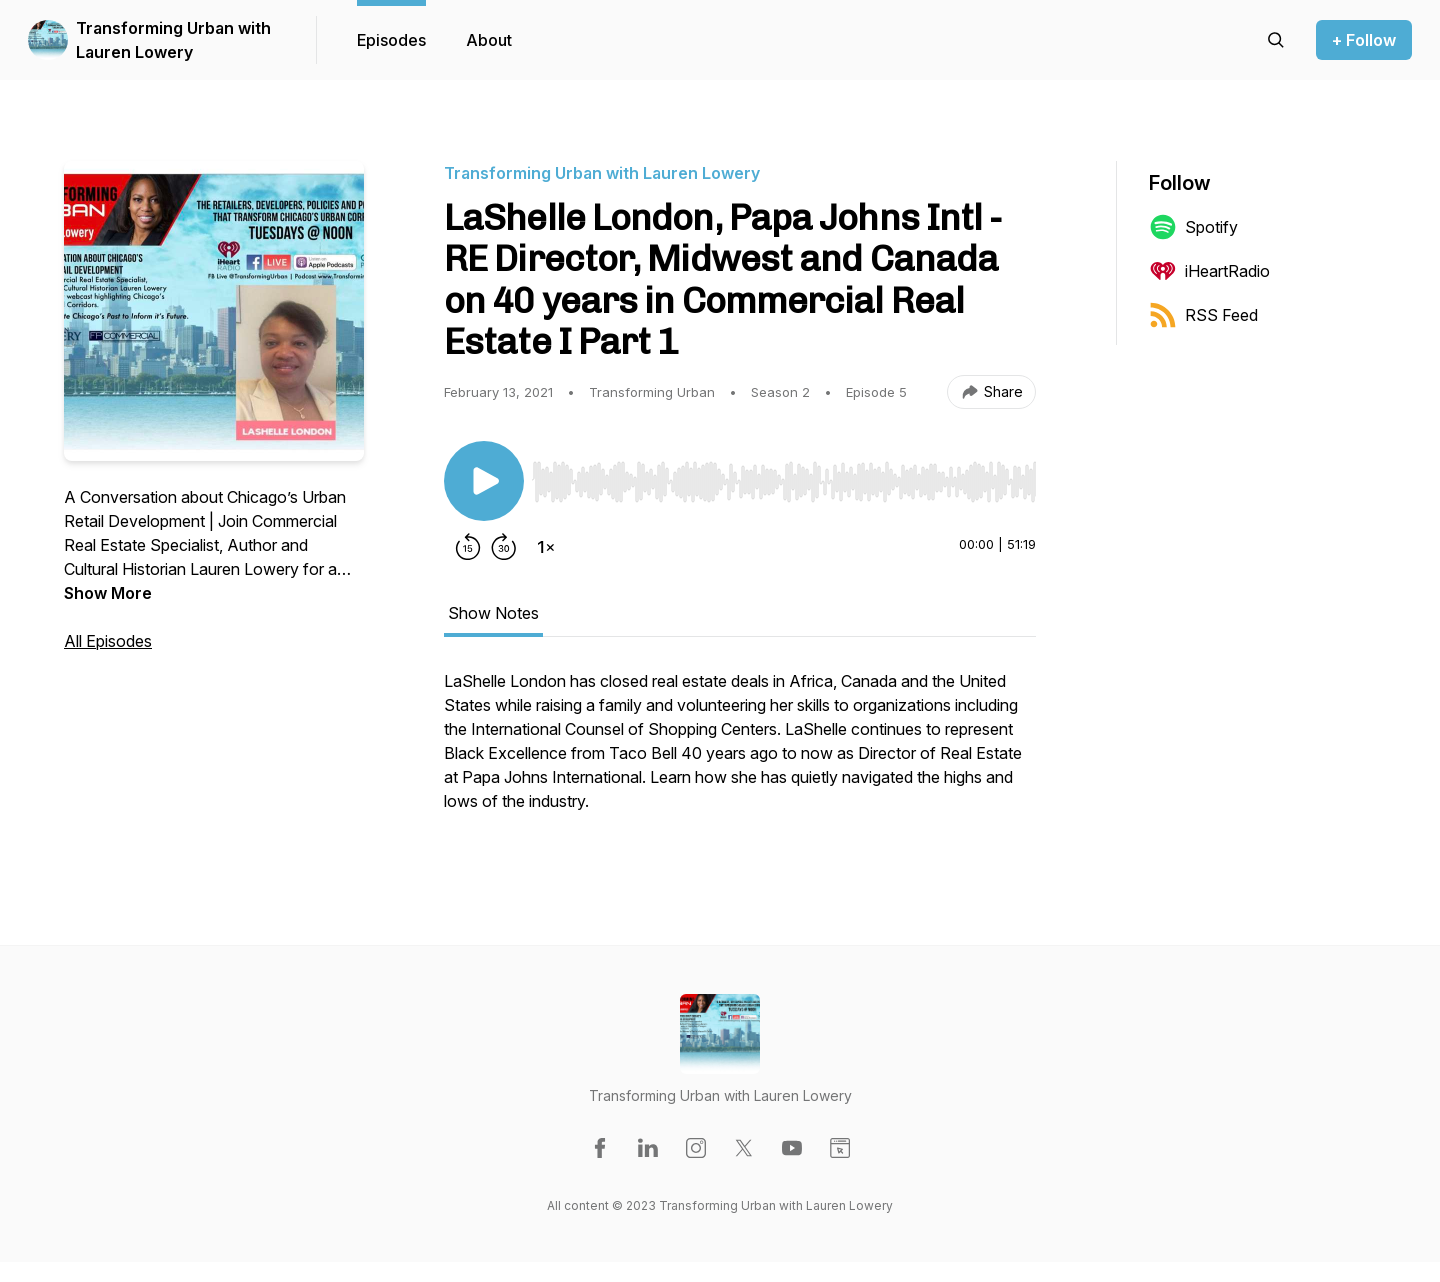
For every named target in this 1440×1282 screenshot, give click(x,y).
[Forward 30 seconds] (504, 547)
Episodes (391, 40)
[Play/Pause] (484, 481)
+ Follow (1364, 40)
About (489, 40)
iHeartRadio (1209, 271)
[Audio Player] (784, 476)
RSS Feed (1203, 315)
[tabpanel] (740, 751)
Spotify (1193, 227)
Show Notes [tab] (493, 613)
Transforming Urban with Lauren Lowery (173, 40)
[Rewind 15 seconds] (468, 547)
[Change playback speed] (546, 547)
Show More (108, 593)
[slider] (784, 482)
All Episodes (108, 641)
